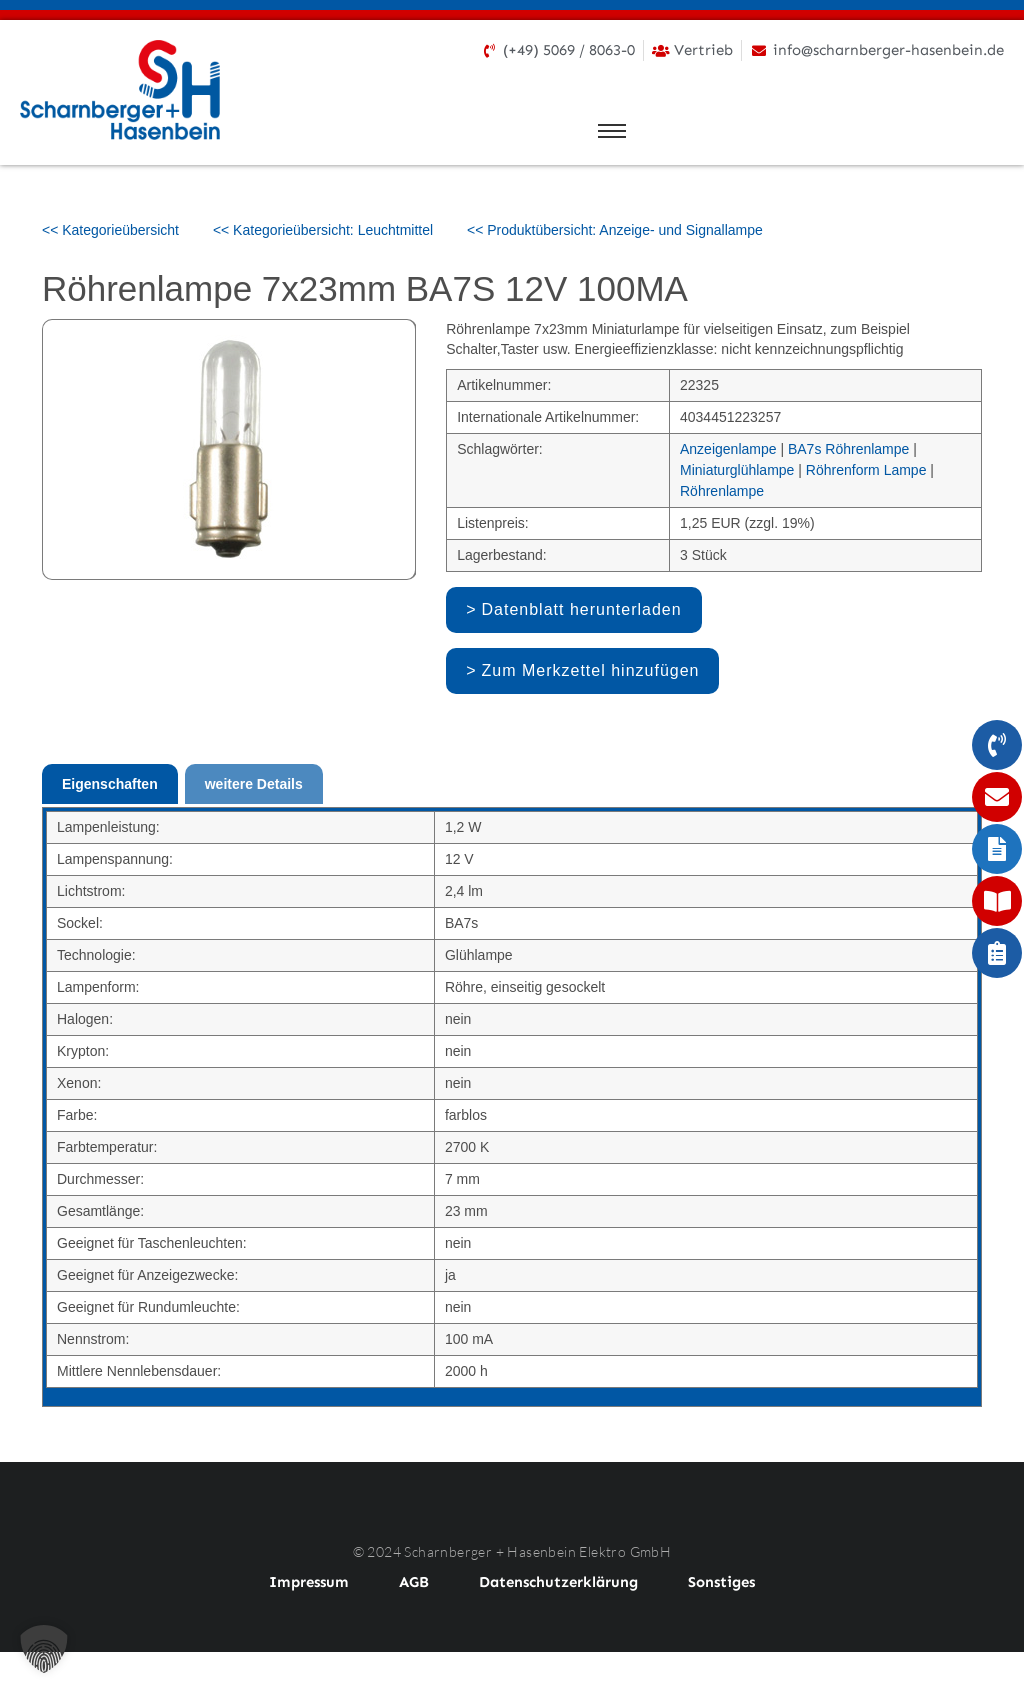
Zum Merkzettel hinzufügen (591, 670)
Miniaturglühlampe (737, 470)
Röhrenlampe (722, 491)
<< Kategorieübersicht (110, 230)
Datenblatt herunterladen (582, 609)
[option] (229, 449)
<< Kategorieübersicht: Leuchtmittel (323, 230)
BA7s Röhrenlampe (848, 449)
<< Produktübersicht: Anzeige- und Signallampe (615, 230)
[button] (44, 1649)
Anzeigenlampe (728, 449)
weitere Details (254, 784)
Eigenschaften (110, 784)
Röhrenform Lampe (866, 470)
